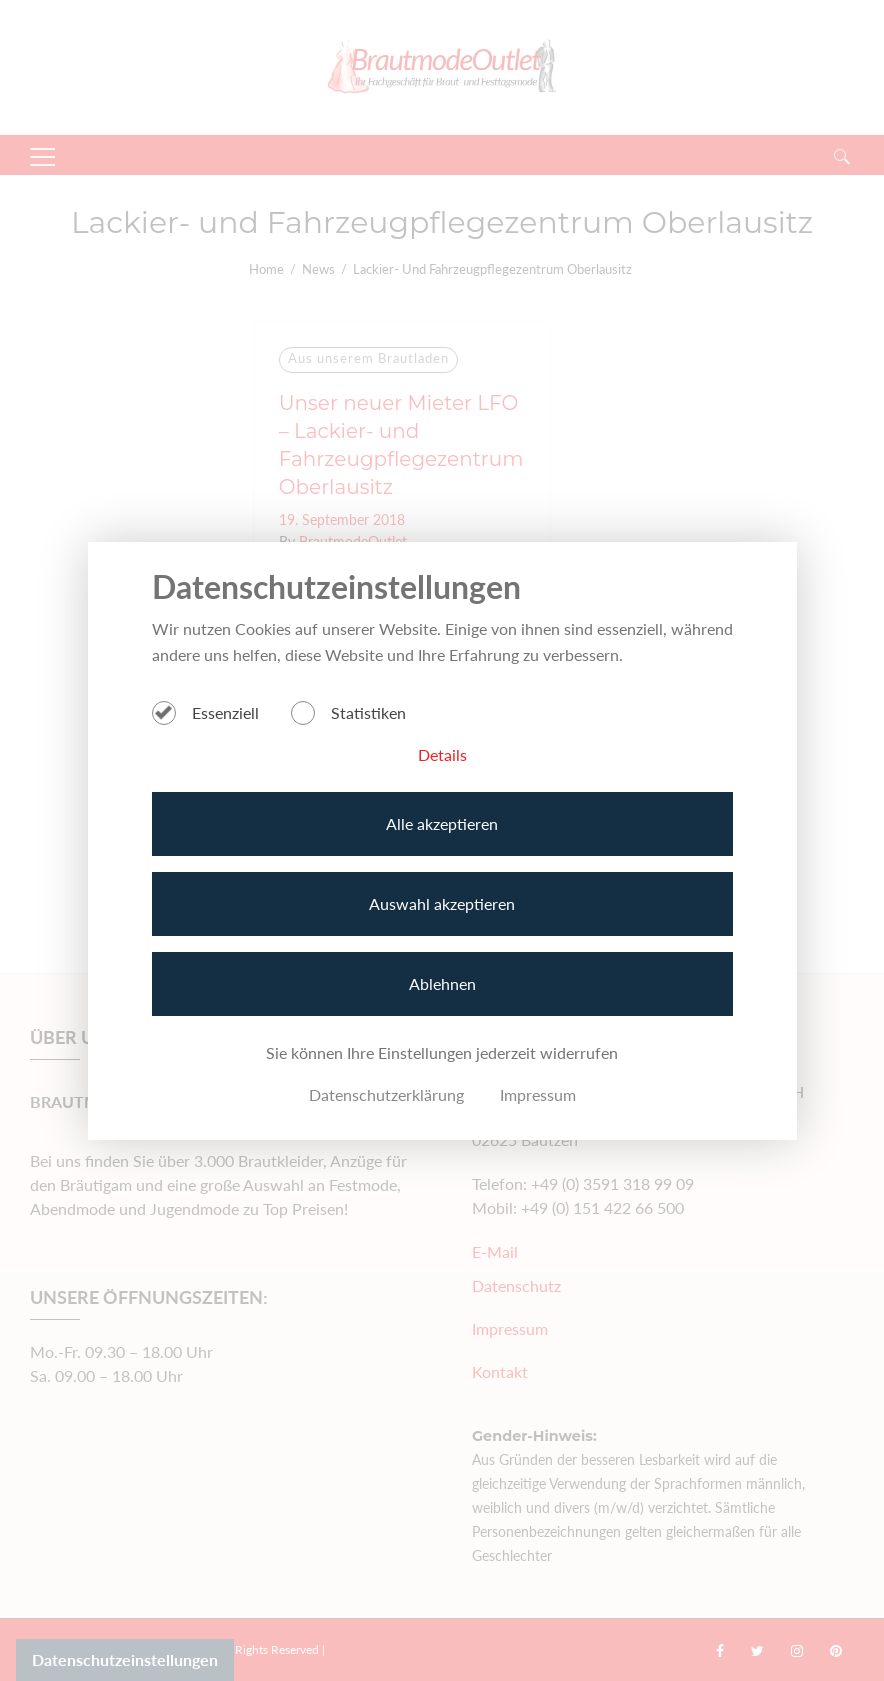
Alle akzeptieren (442, 823)
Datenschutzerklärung (386, 1094)
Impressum (538, 1094)
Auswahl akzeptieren (442, 903)
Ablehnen (442, 983)
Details (442, 754)
